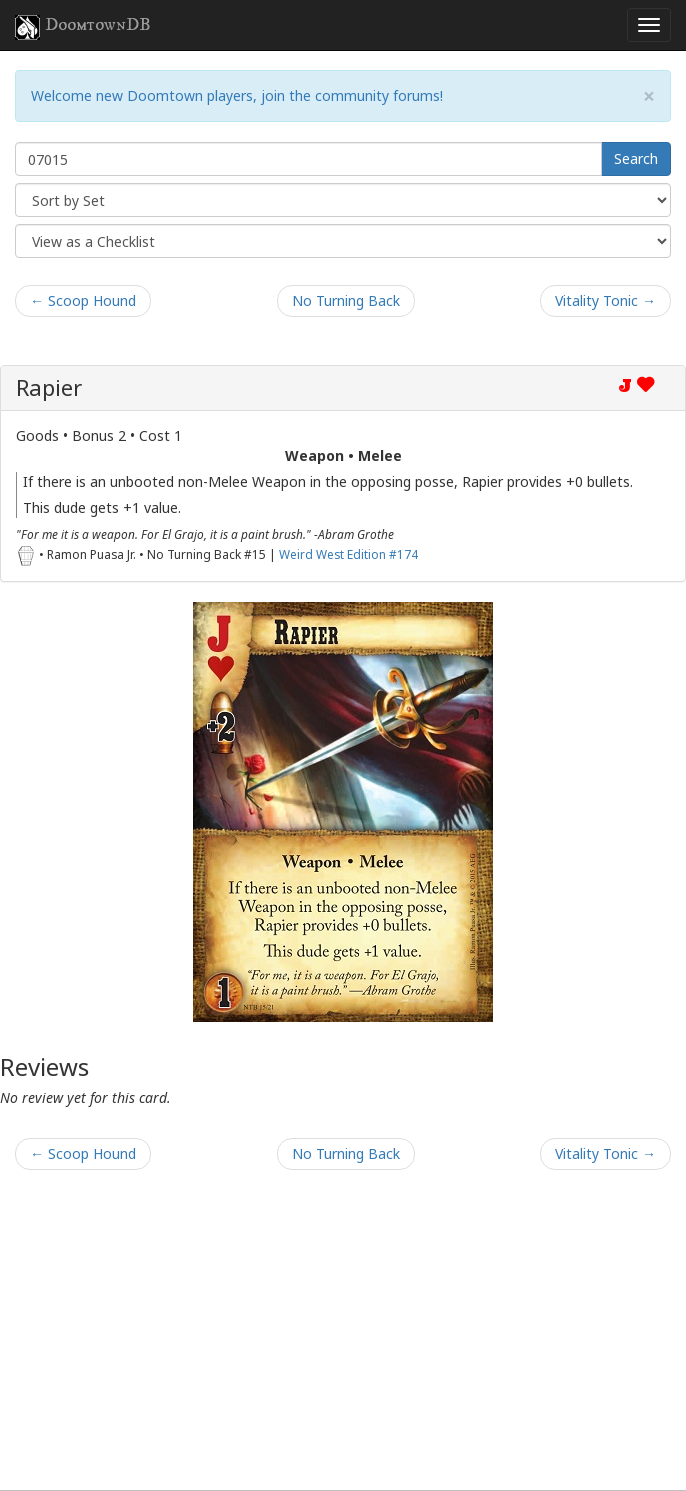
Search (636, 158)
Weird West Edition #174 (348, 554)
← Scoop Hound (83, 300)
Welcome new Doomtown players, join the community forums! (237, 95)
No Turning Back (346, 300)
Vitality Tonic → (605, 300)
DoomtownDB (83, 27)
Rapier (49, 387)
